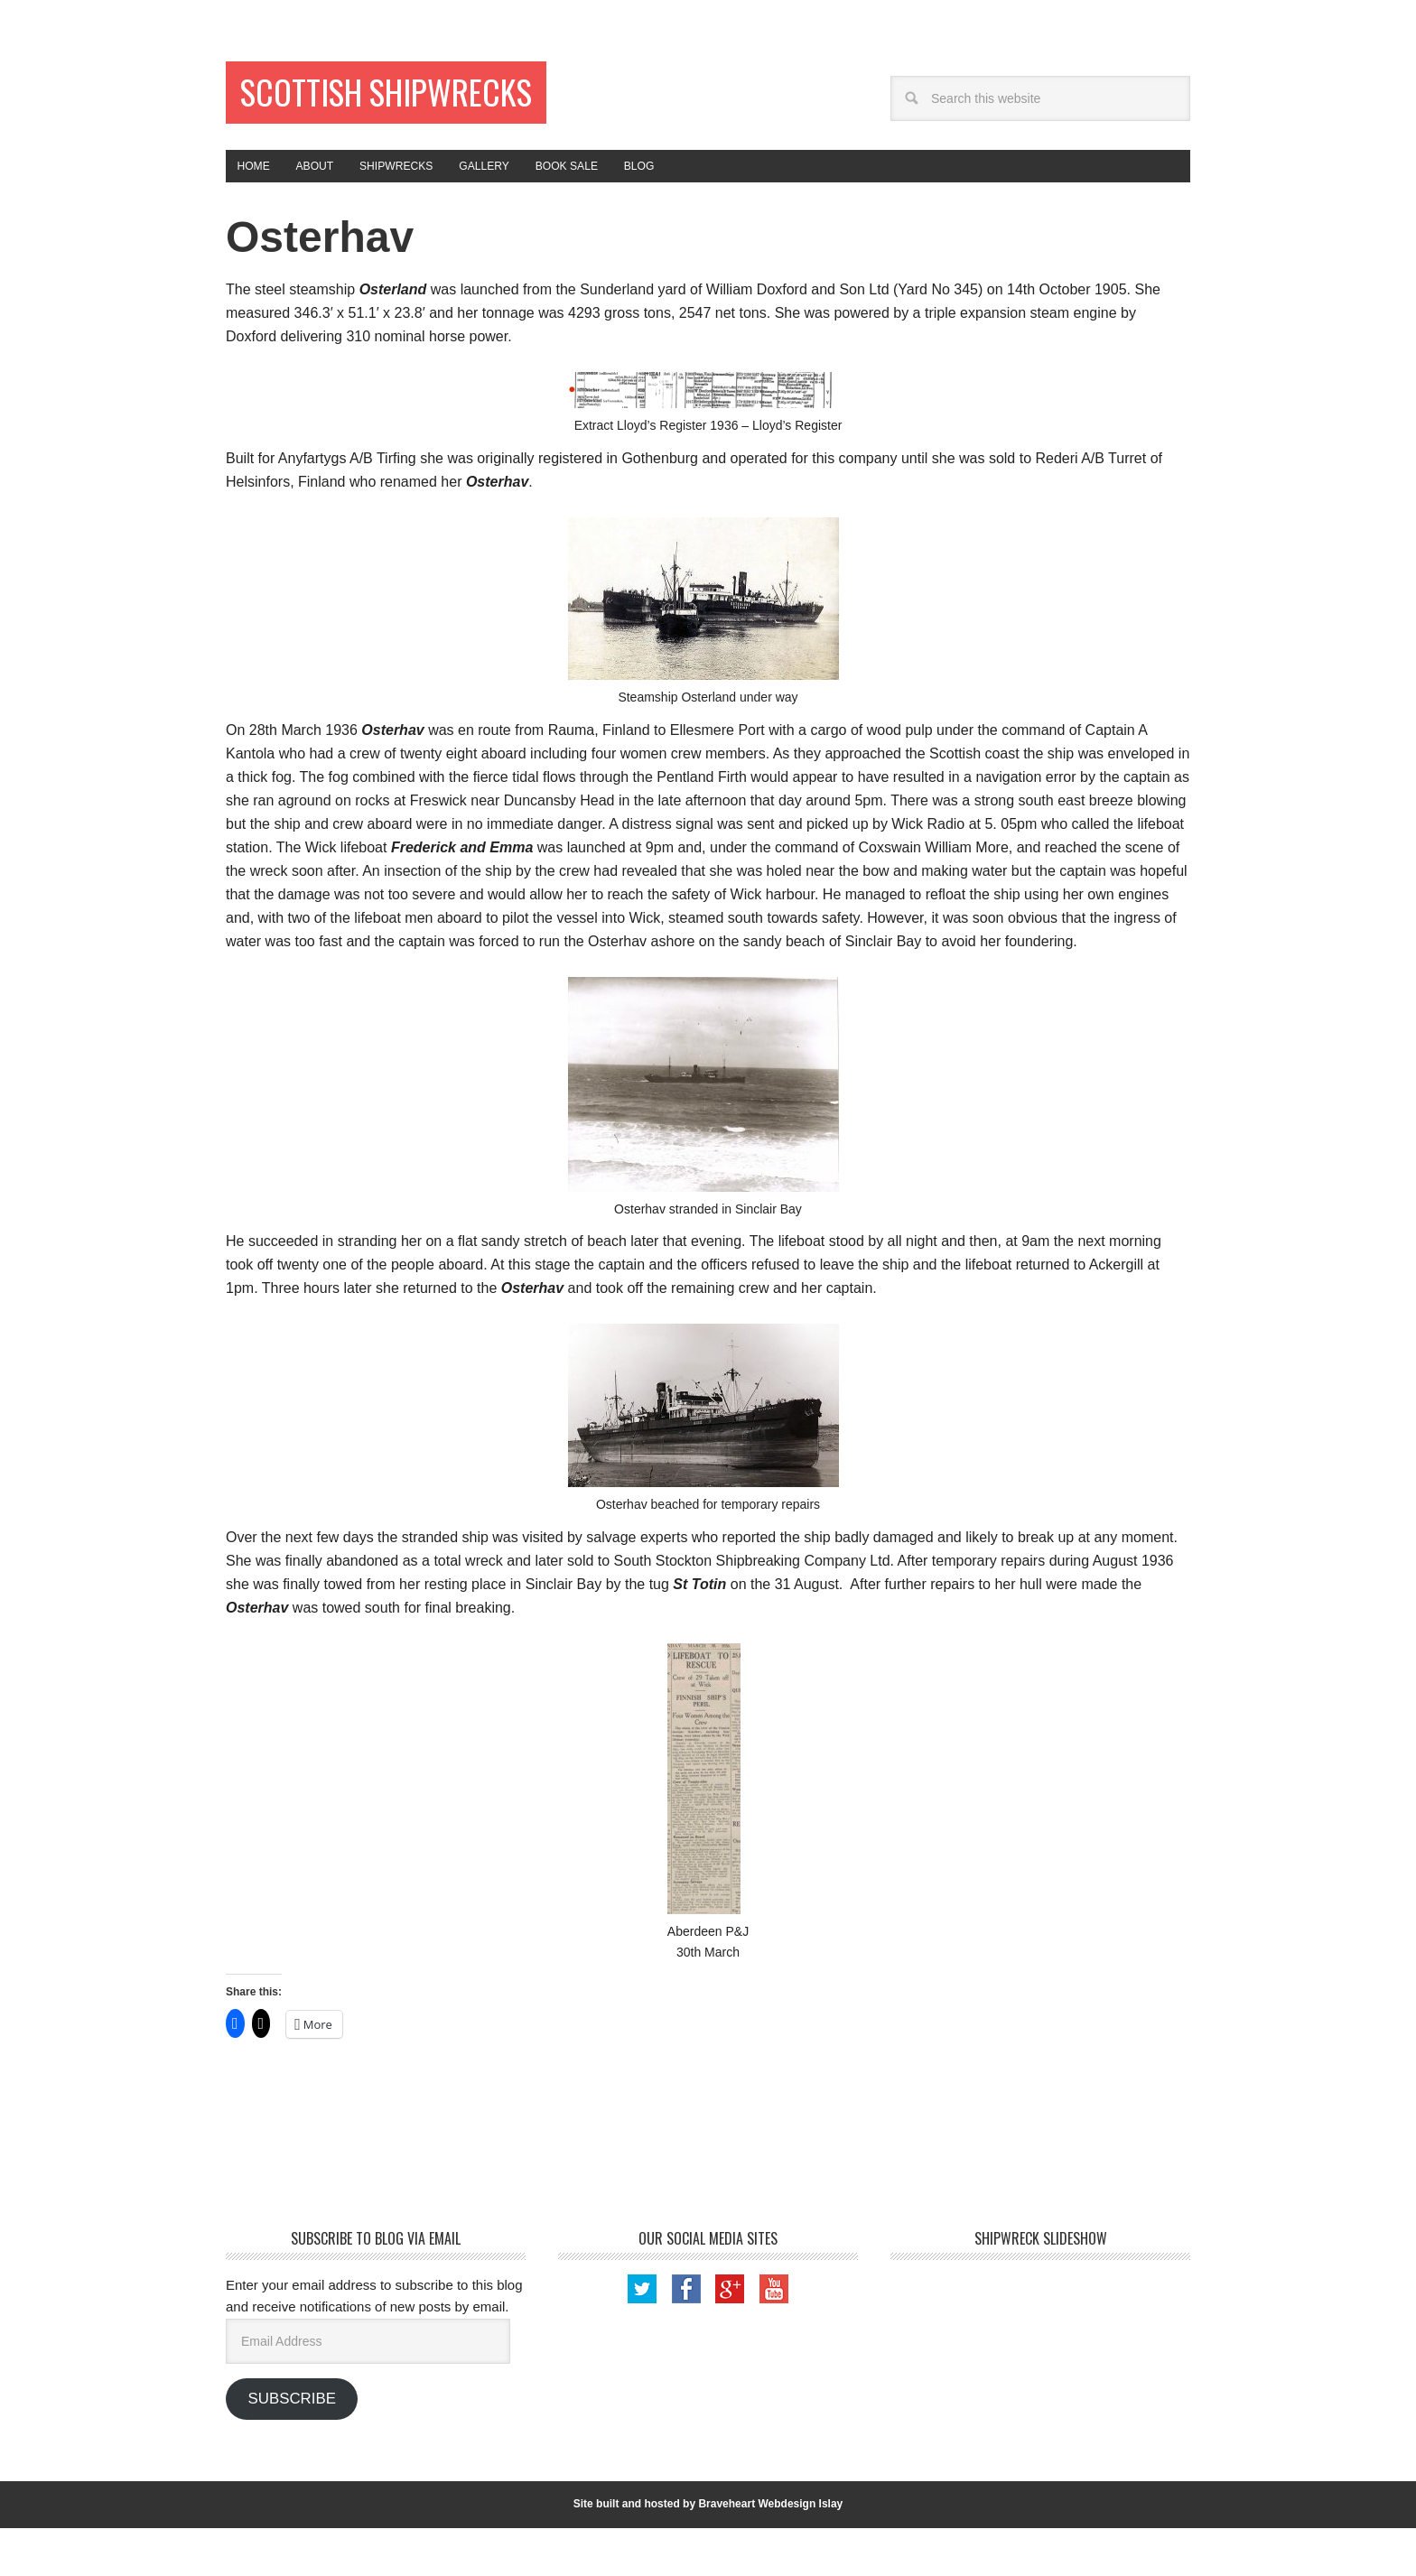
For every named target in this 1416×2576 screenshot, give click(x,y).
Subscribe (291, 2446)
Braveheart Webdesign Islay (770, 2552)
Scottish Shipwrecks (345, 118)
